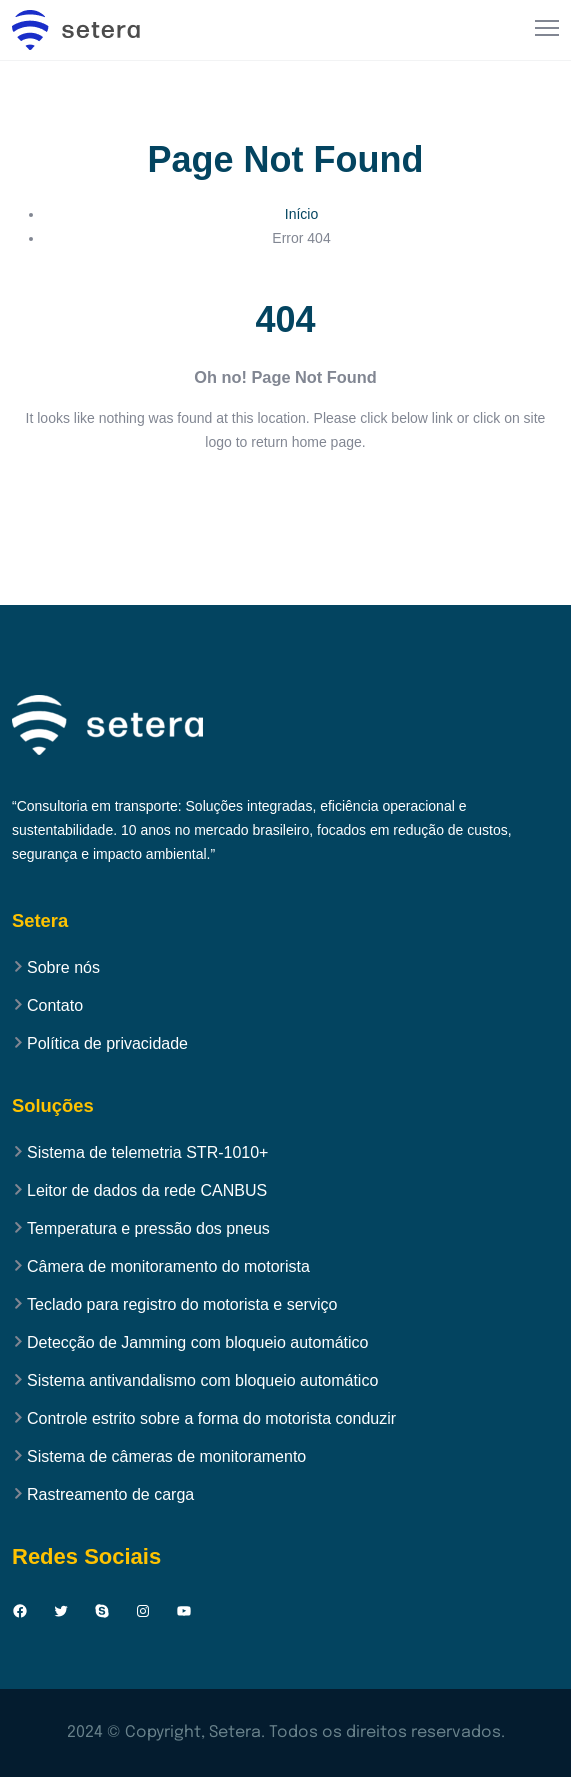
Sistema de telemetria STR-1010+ (147, 1153)
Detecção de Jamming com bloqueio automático (198, 1343)
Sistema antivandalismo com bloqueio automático (202, 1381)
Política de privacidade (107, 1044)
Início (301, 214)
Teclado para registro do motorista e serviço (182, 1305)
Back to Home (285, 501)
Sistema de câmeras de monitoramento (166, 1457)
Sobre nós (63, 968)
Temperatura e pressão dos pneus (148, 1229)
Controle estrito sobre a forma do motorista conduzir (211, 1419)
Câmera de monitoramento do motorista (168, 1267)
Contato (55, 1006)
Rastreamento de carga (110, 1495)
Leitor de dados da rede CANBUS (147, 1191)
